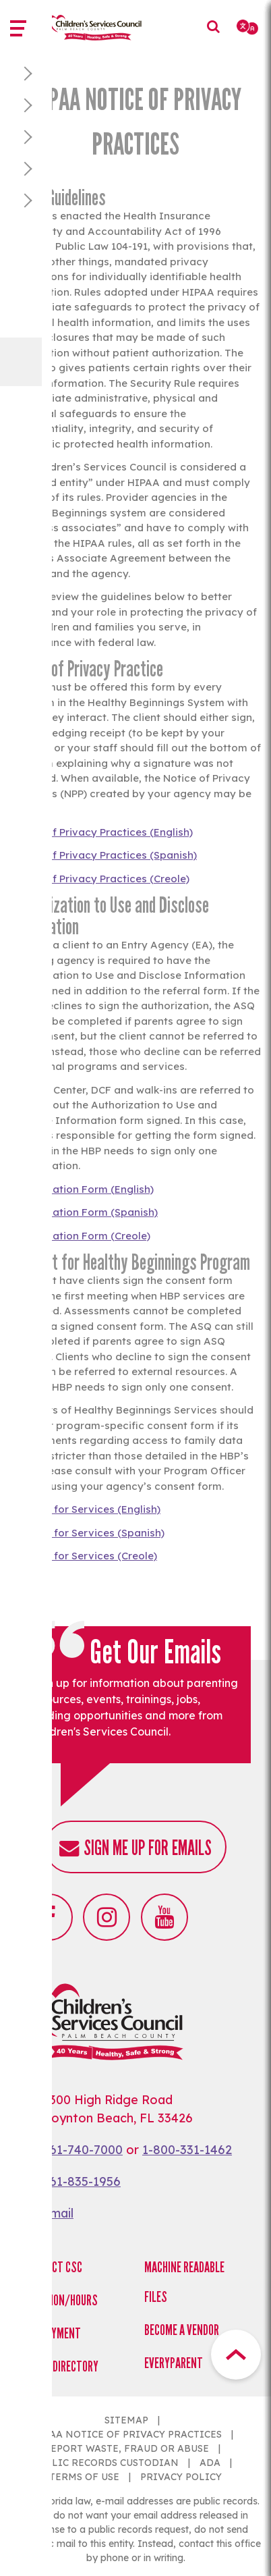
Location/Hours (61, 2300)
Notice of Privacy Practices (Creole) (99, 878)
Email (57, 2213)
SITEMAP (126, 2420)
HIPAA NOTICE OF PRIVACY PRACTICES (127, 2434)
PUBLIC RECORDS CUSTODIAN (105, 2462)
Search (217, 36)
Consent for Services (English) (85, 1509)
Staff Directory (61, 2366)
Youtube (164, 1917)
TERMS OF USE (84, 2476)
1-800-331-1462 (187, 2149)
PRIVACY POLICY (181, 2476)
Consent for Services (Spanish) (87, 1532)
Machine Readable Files (184, 2282)
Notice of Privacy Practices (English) (101, 832)
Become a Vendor (181, 2330)
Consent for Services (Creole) (83, 1555)
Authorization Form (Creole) (80, 1235)
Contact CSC (53, 2267)
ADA (210, 2462)
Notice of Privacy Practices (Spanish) (103, 855)
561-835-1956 (81, 2181)
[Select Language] (248, 27)
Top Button (236, 2355)
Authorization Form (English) (82, 1189)
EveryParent (173, 2363)
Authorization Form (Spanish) (84, 1212)
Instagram (106, 1917)
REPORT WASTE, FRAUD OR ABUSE (126, 2448)
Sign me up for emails (148, 1847)
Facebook (49, 1917)
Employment (52, 2333)
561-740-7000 (82, 2149)
